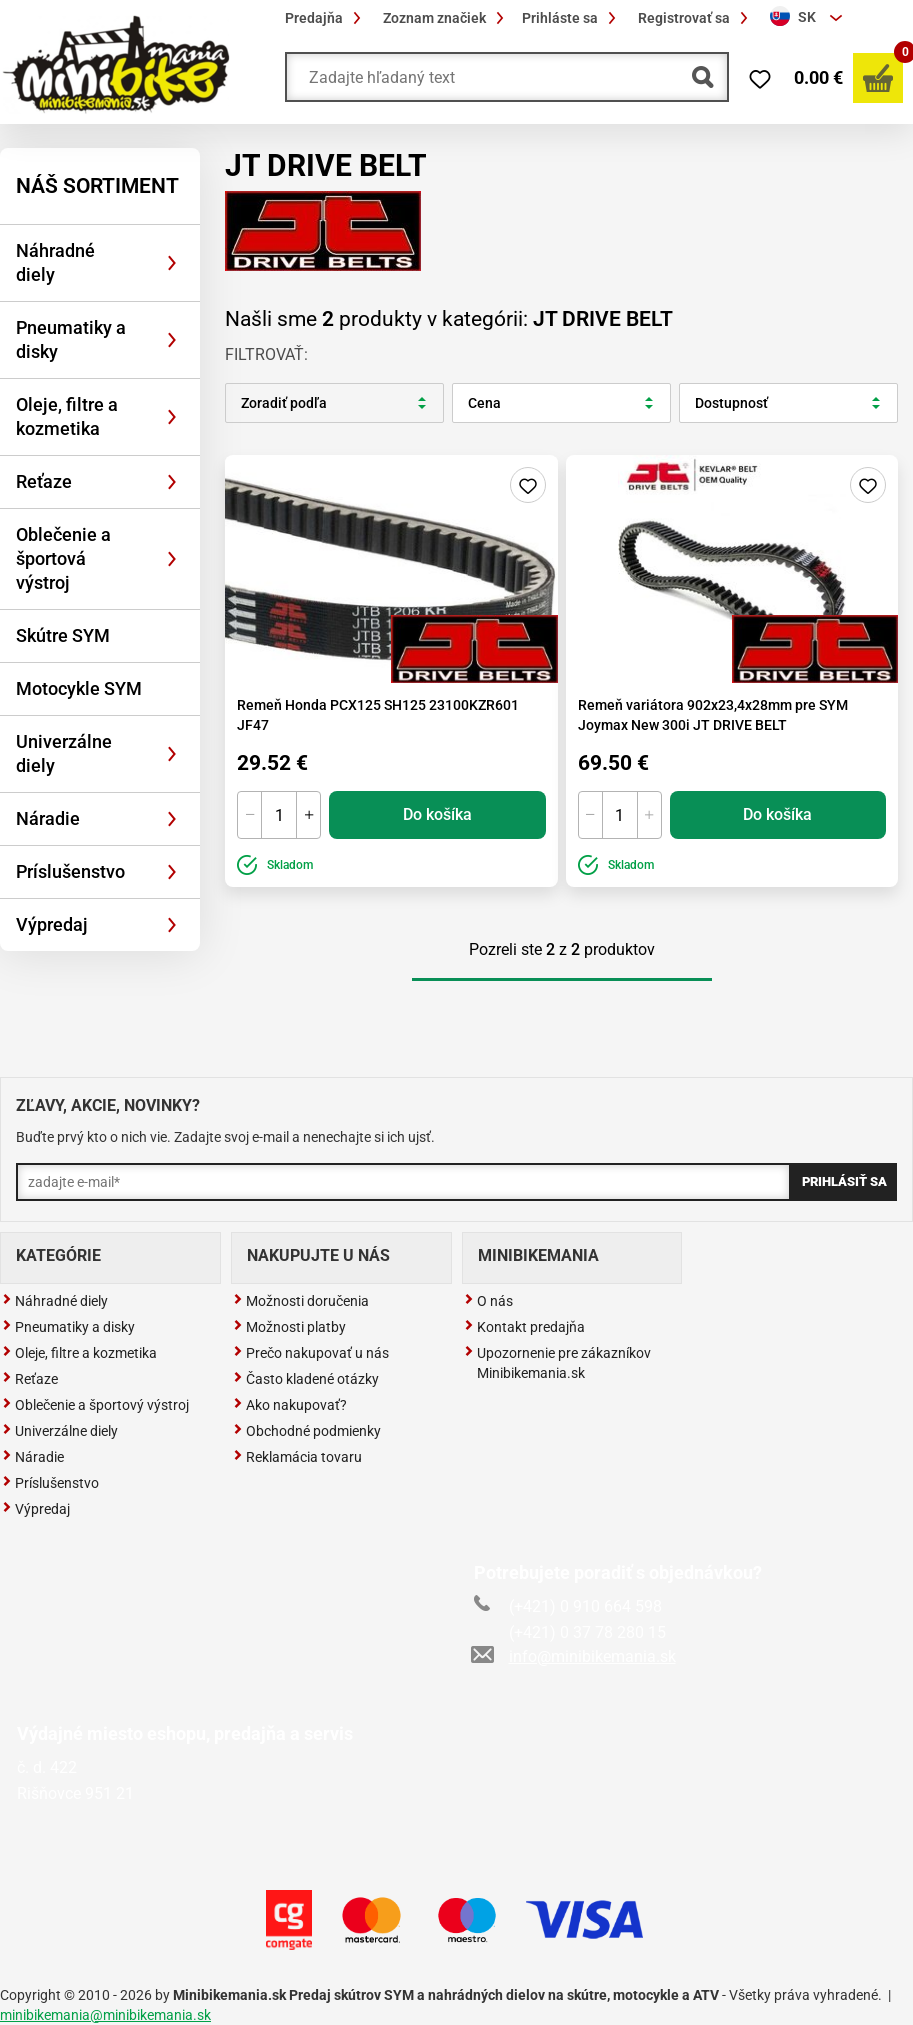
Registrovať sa (696, 18)
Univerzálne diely (64, 753)
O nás (488, 1301)
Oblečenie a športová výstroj (63, 558)
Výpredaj (52, 924)
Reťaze (44, 481)
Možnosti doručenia (301, 1301)
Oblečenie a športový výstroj (95, 1405)
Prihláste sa (572, 18)
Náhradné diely (55, 262)
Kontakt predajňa (524, 1327)
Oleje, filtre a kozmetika (67, 416)
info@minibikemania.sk (575, 1656)
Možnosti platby (289, 1327)
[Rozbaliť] (172, 263)
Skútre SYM (63, 635)
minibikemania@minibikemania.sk (105, 2015)
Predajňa (326, 18)
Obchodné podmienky (307, 1431)
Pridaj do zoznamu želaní (528, 485)
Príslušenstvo (70, 871)
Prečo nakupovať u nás (311, 1353)
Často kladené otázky (306, 1379)
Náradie (48, 818)
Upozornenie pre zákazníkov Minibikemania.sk (557, 1363)
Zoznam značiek (446, 18)
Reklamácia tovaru (297, 1457)
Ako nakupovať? (290, 1405)
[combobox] (809, 18)
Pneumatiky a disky (71, 339)
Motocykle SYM (79, 688)
